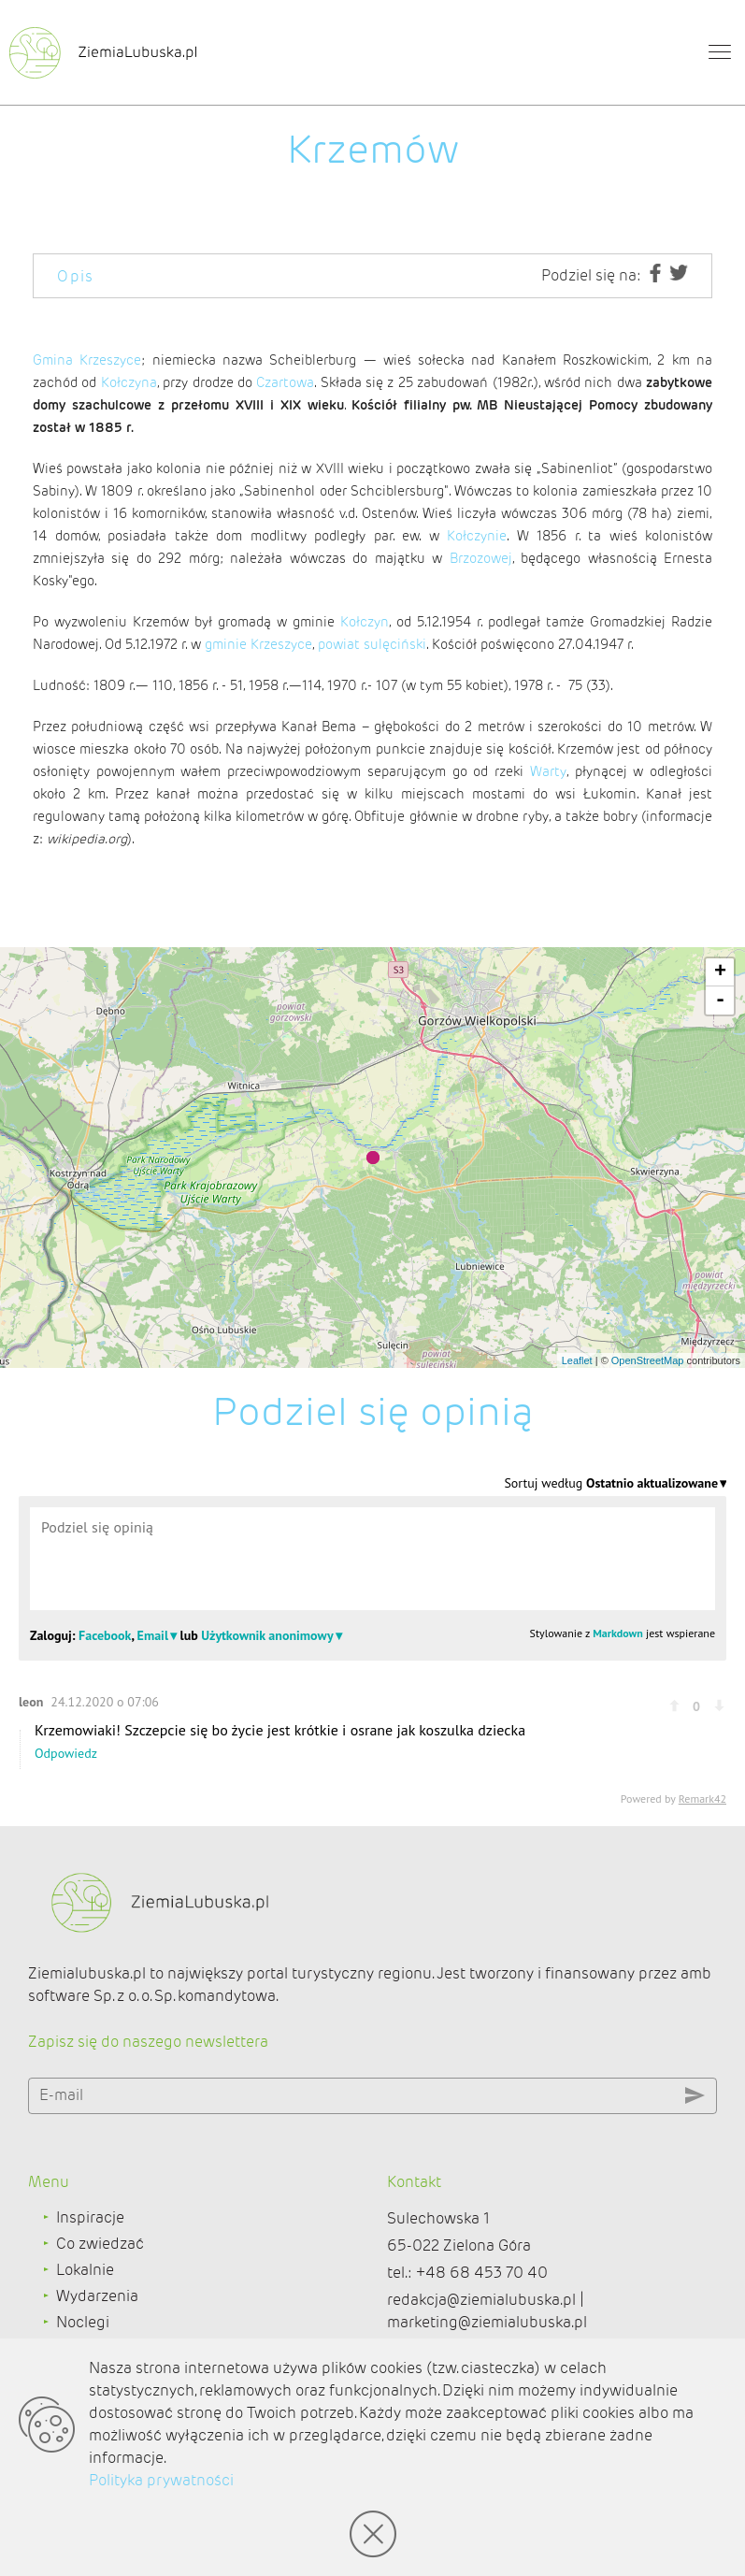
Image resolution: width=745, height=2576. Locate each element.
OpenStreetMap (647, 1360)
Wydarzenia (97, 2296)
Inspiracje (90, 2217)
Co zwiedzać (100, 2243)
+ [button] (720, 972)
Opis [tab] (75, 276)
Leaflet (577, 1360)
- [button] (720, 1000)
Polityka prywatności (161, 2480)
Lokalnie (85, 2270)
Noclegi (82, 2322)
